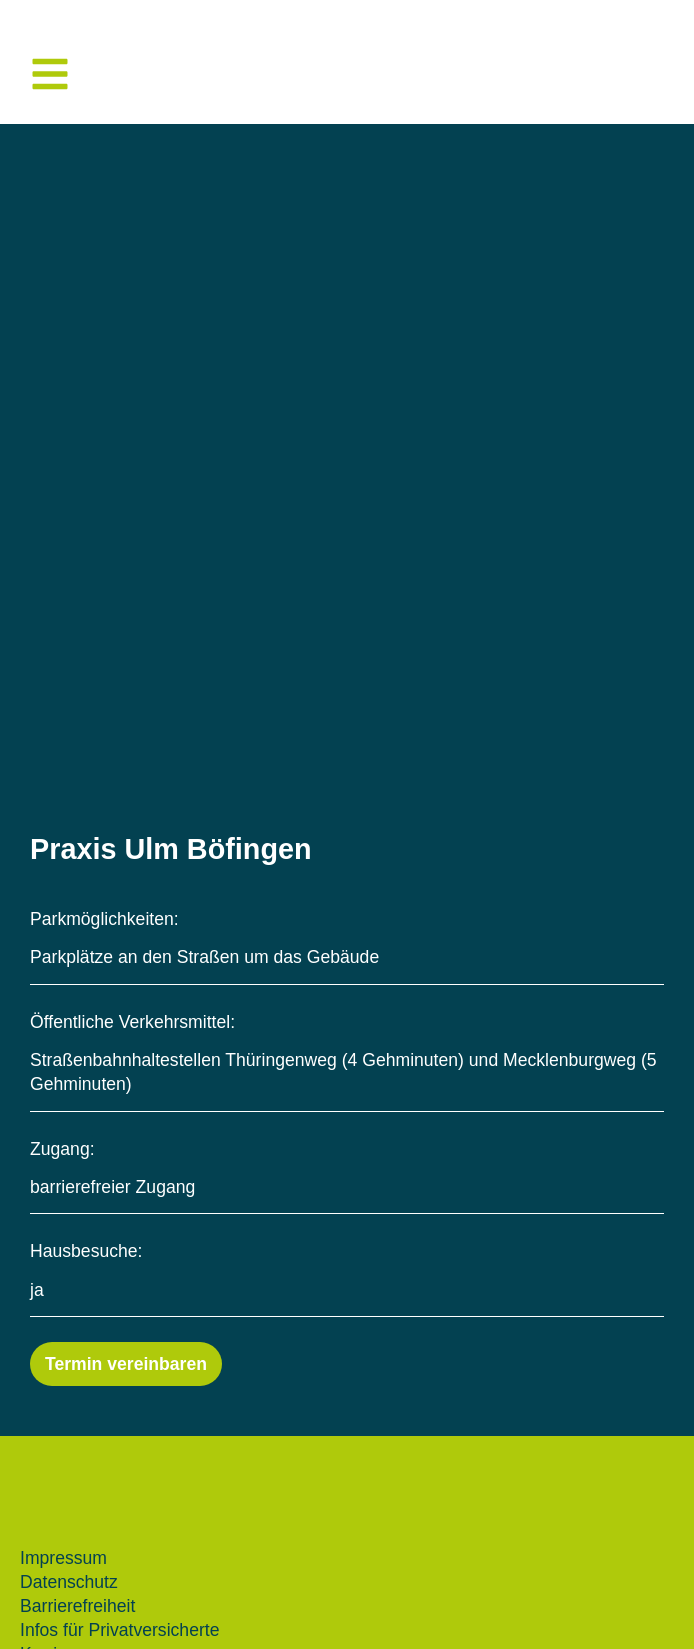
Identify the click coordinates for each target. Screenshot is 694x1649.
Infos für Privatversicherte (119, 1630)
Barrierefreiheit (77, 1606)
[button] (50, 74)
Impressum (63, 1558)
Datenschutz (69, 1582)
